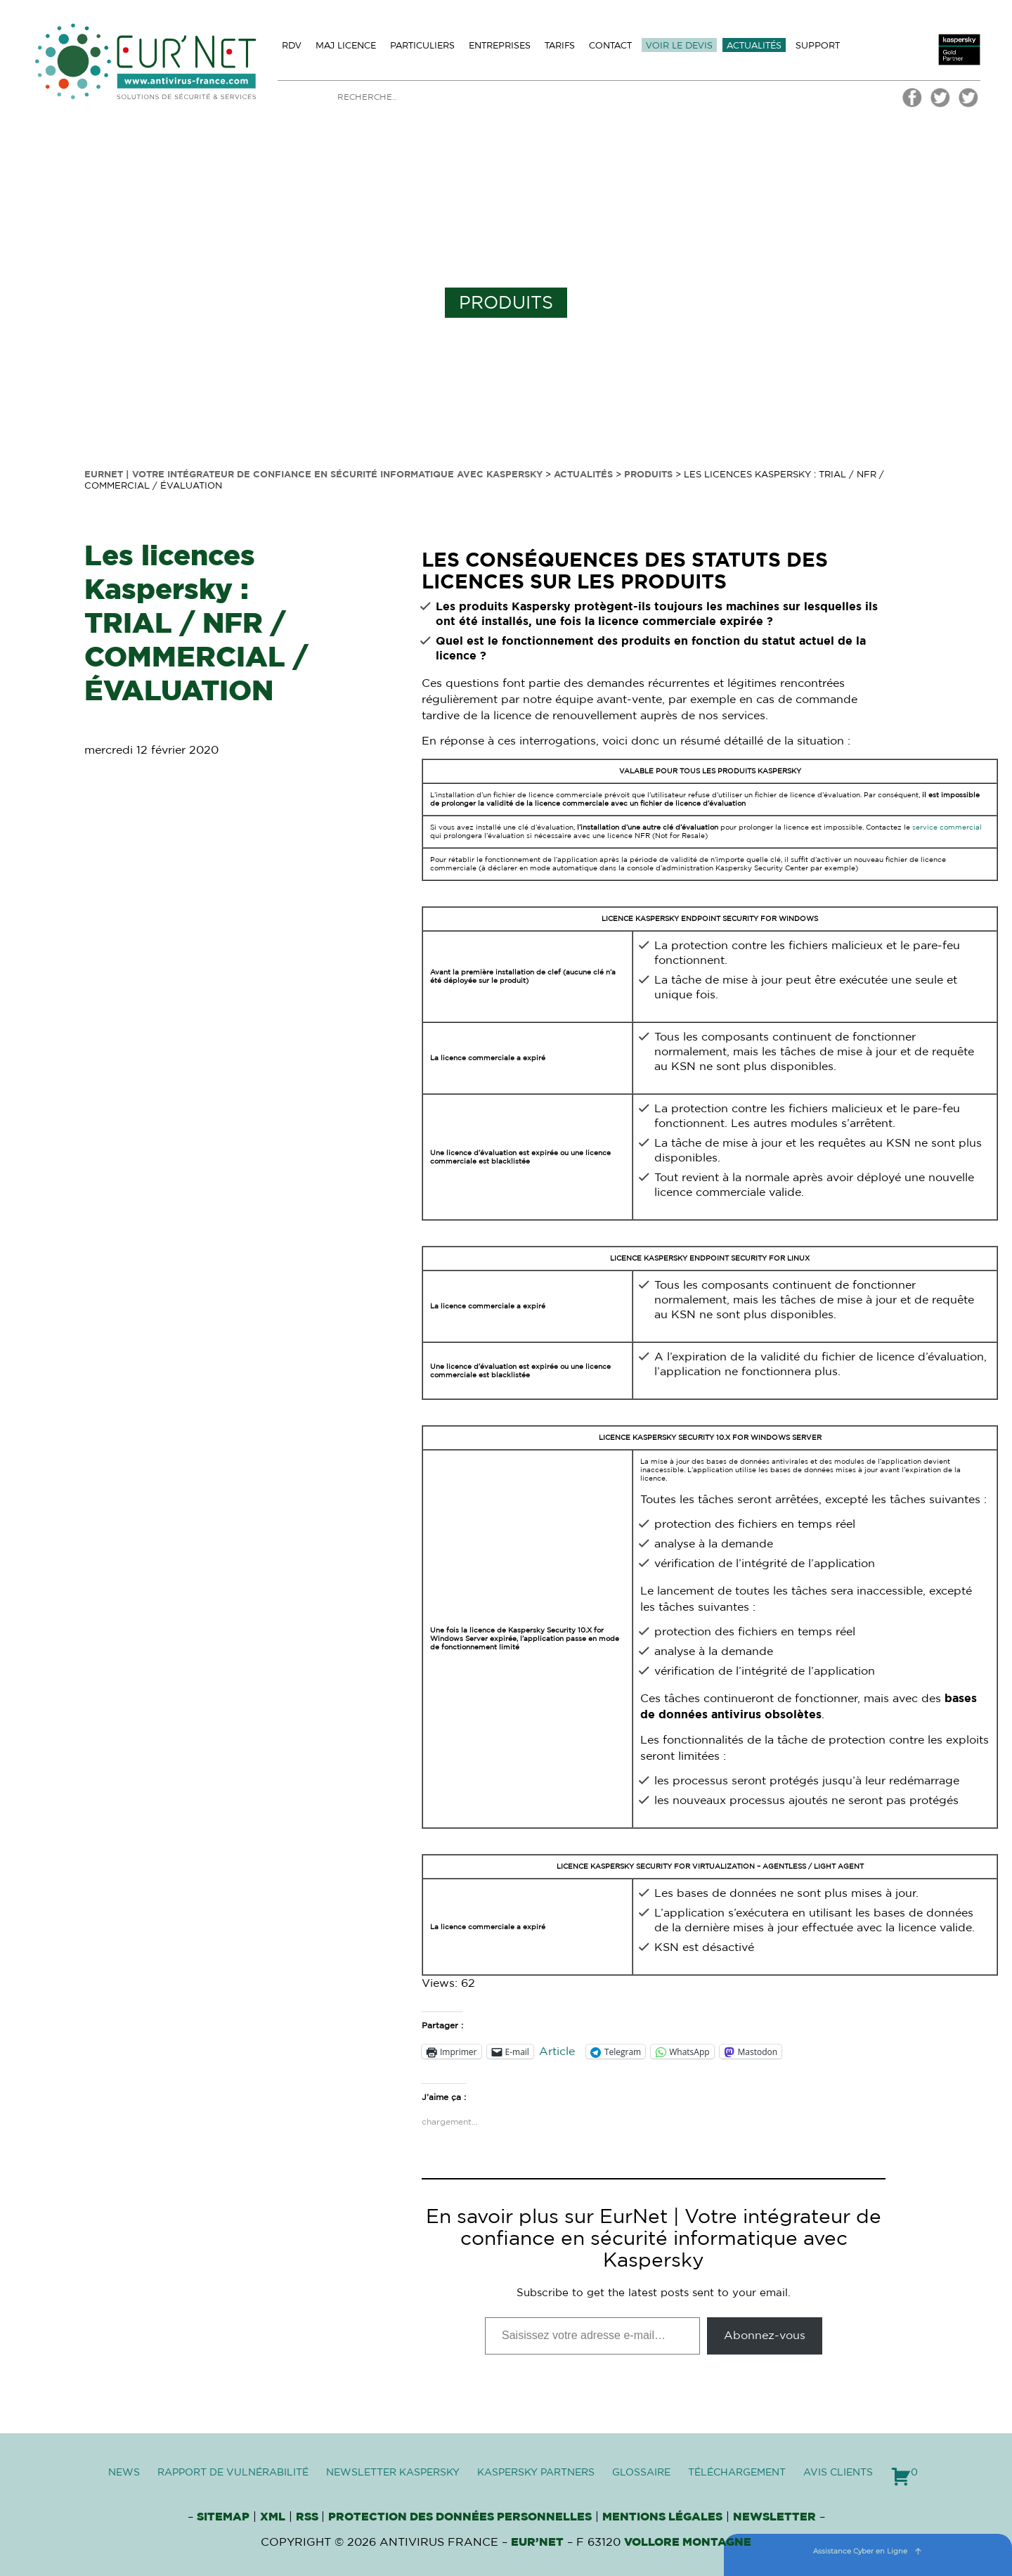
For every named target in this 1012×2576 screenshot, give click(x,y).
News (124, 2473)
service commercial (947, 827)
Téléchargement (737, 2473)
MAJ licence (346, 45)
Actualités (754, 45)
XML (272, 2517)
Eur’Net (537, 2542)
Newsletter (774, 2517)
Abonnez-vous (764, 2335)
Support (818, 45)
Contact (610, 45)
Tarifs (560, 45)
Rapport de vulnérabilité (233, 2473)
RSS (308, 2517)
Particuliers (422, 45)
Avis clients (838, 2473)
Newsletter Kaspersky (393, 2473)
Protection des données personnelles (460, 2517)
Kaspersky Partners (536, 2473)
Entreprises (500, 45)
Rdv (291, 45)
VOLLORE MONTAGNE (687, 2542)
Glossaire (641, 2473)
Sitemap (223, 2517)
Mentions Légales (662, 2517)
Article (557, 2051)
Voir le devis (679, 45)
